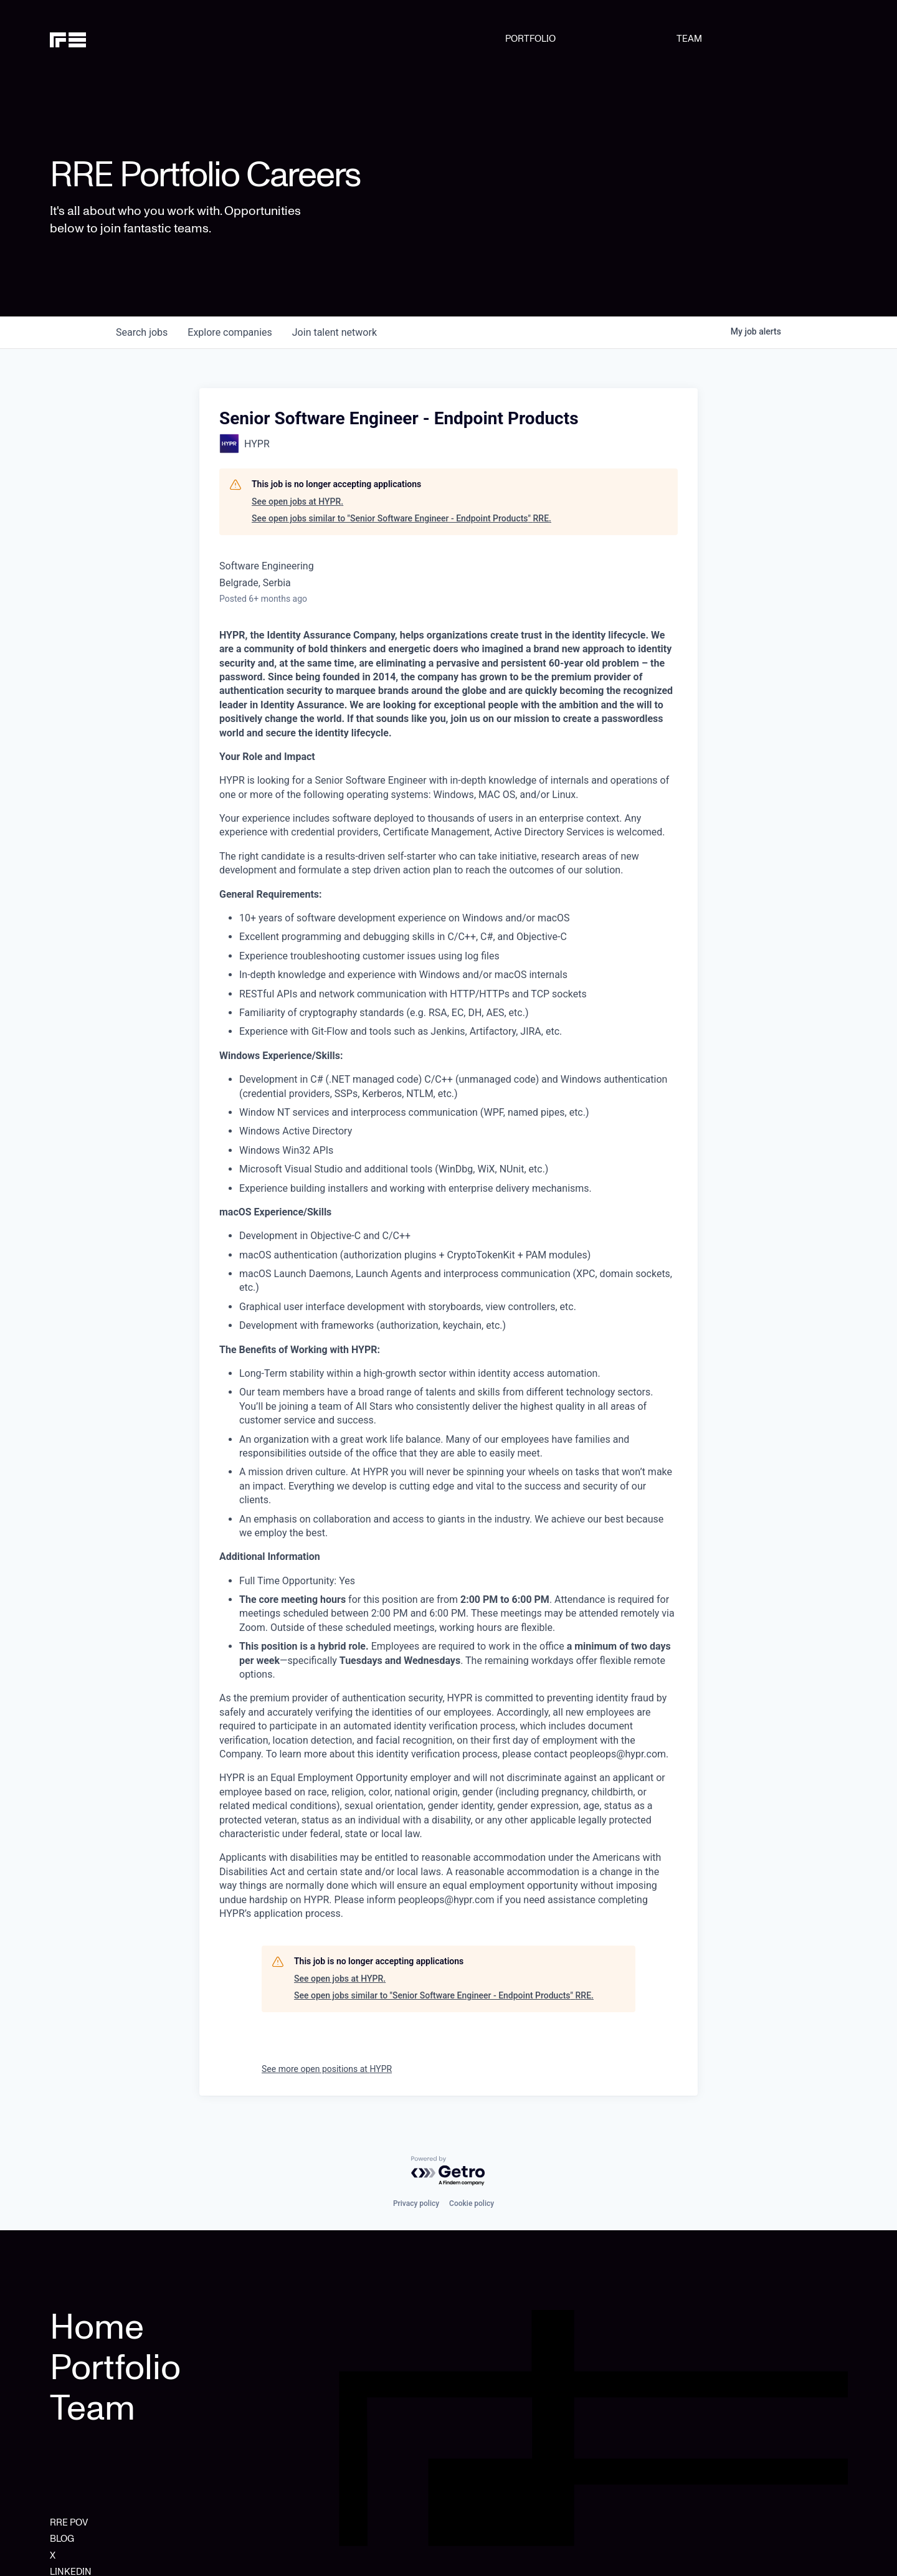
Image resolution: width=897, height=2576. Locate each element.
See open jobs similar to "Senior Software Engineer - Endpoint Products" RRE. (401, 518)
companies (229, 332)
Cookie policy (471, 2203)
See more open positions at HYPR (327, 2069)
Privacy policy (416, 2203)
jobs (142, 332)
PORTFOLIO (530, 38)
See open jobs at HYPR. (297, 501)
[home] (107, 38)
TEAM (689, 38)
